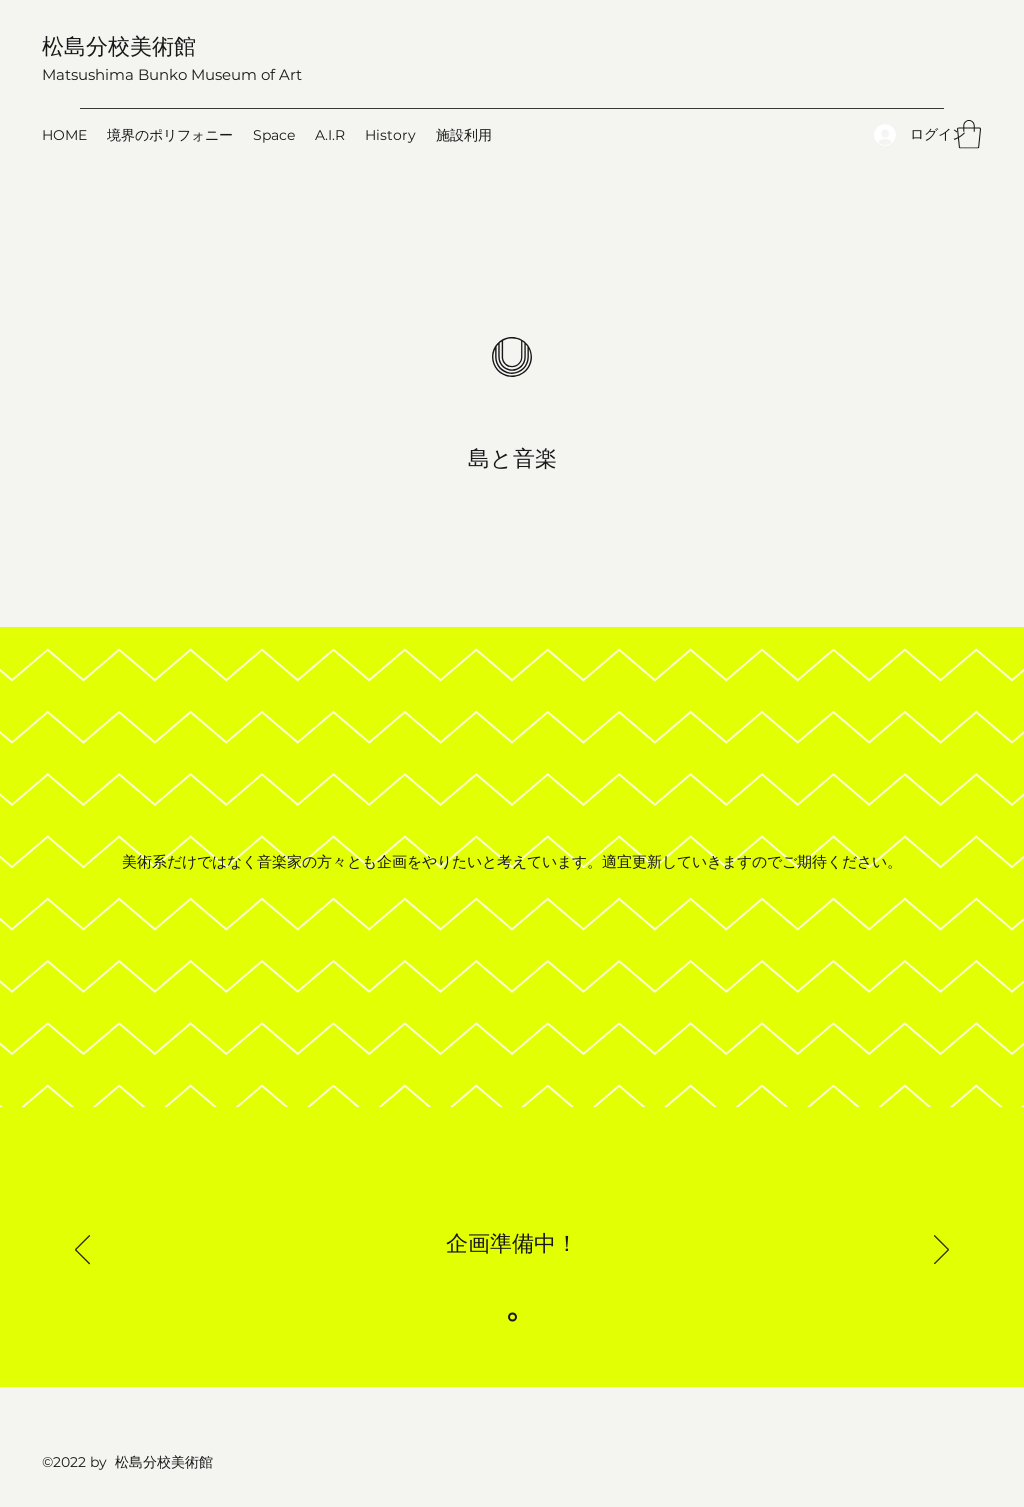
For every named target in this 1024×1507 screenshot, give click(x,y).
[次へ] (941, 1251)
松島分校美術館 (119, 45)
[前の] (82, 1251)
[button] (969, 134)
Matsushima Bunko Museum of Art (172, 74)
